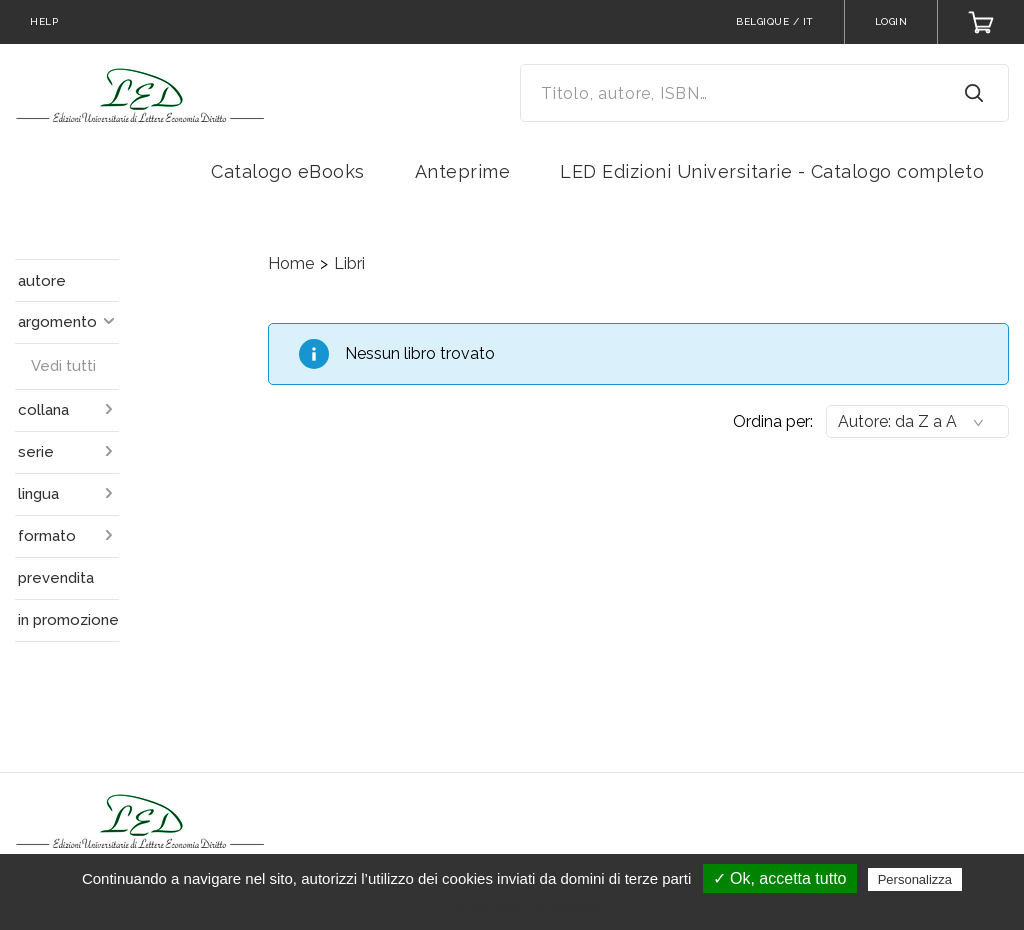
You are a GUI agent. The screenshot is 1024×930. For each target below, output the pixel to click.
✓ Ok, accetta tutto (780, 878)
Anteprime (463, 171)
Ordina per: (773, 421)
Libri (349, 263)
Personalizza (915, 879)
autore (42, 281)
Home (291, 263)
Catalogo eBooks (288, 171)
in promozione (68, 620)
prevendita (56, 578)
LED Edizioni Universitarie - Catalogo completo (772, 171)
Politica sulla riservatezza (521, 907)
